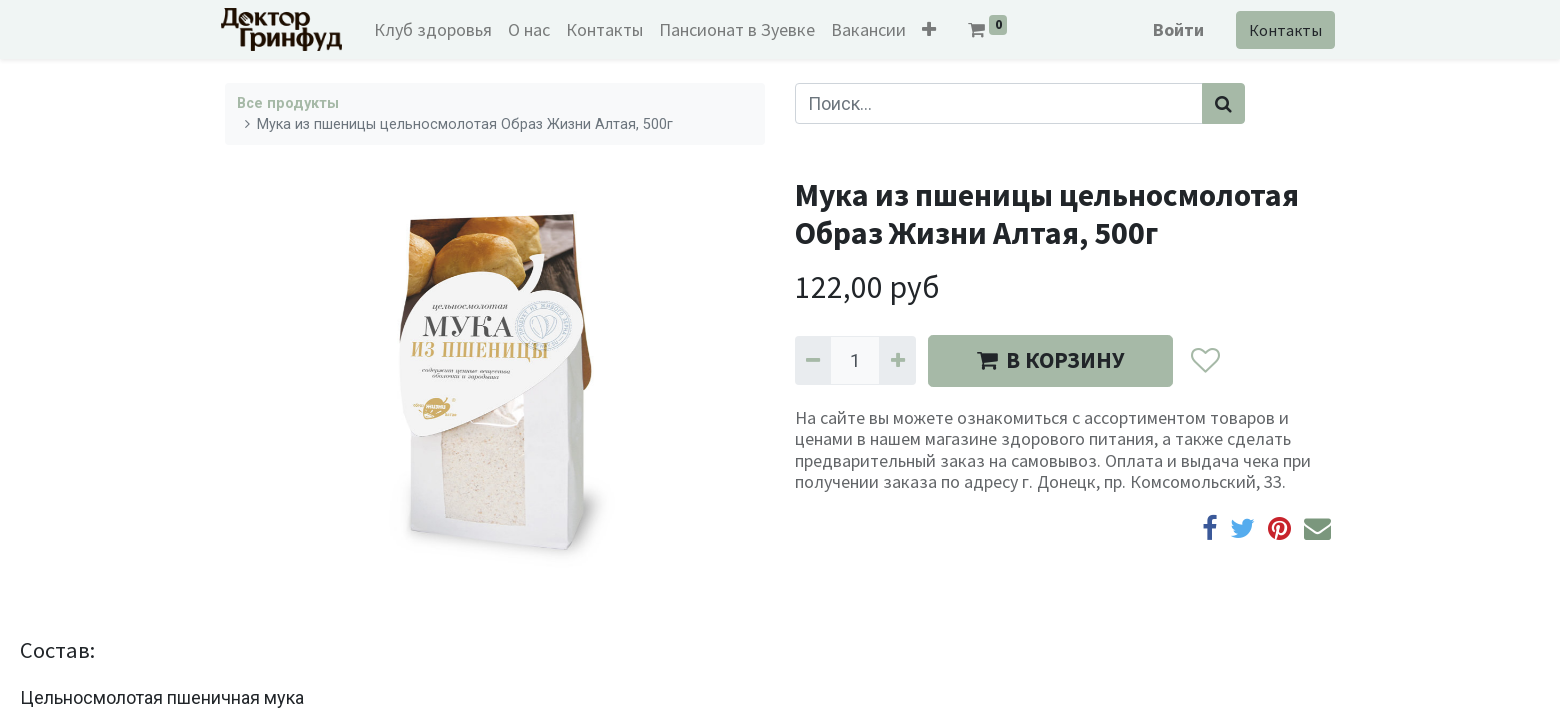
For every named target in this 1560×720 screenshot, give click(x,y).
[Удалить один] (813, 360)
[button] (934, 29)
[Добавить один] (897, 360)
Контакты (1281, 30)
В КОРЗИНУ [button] (1050, 360)
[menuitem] (438, 29)
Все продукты (288, 103)
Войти (1174, 29)
